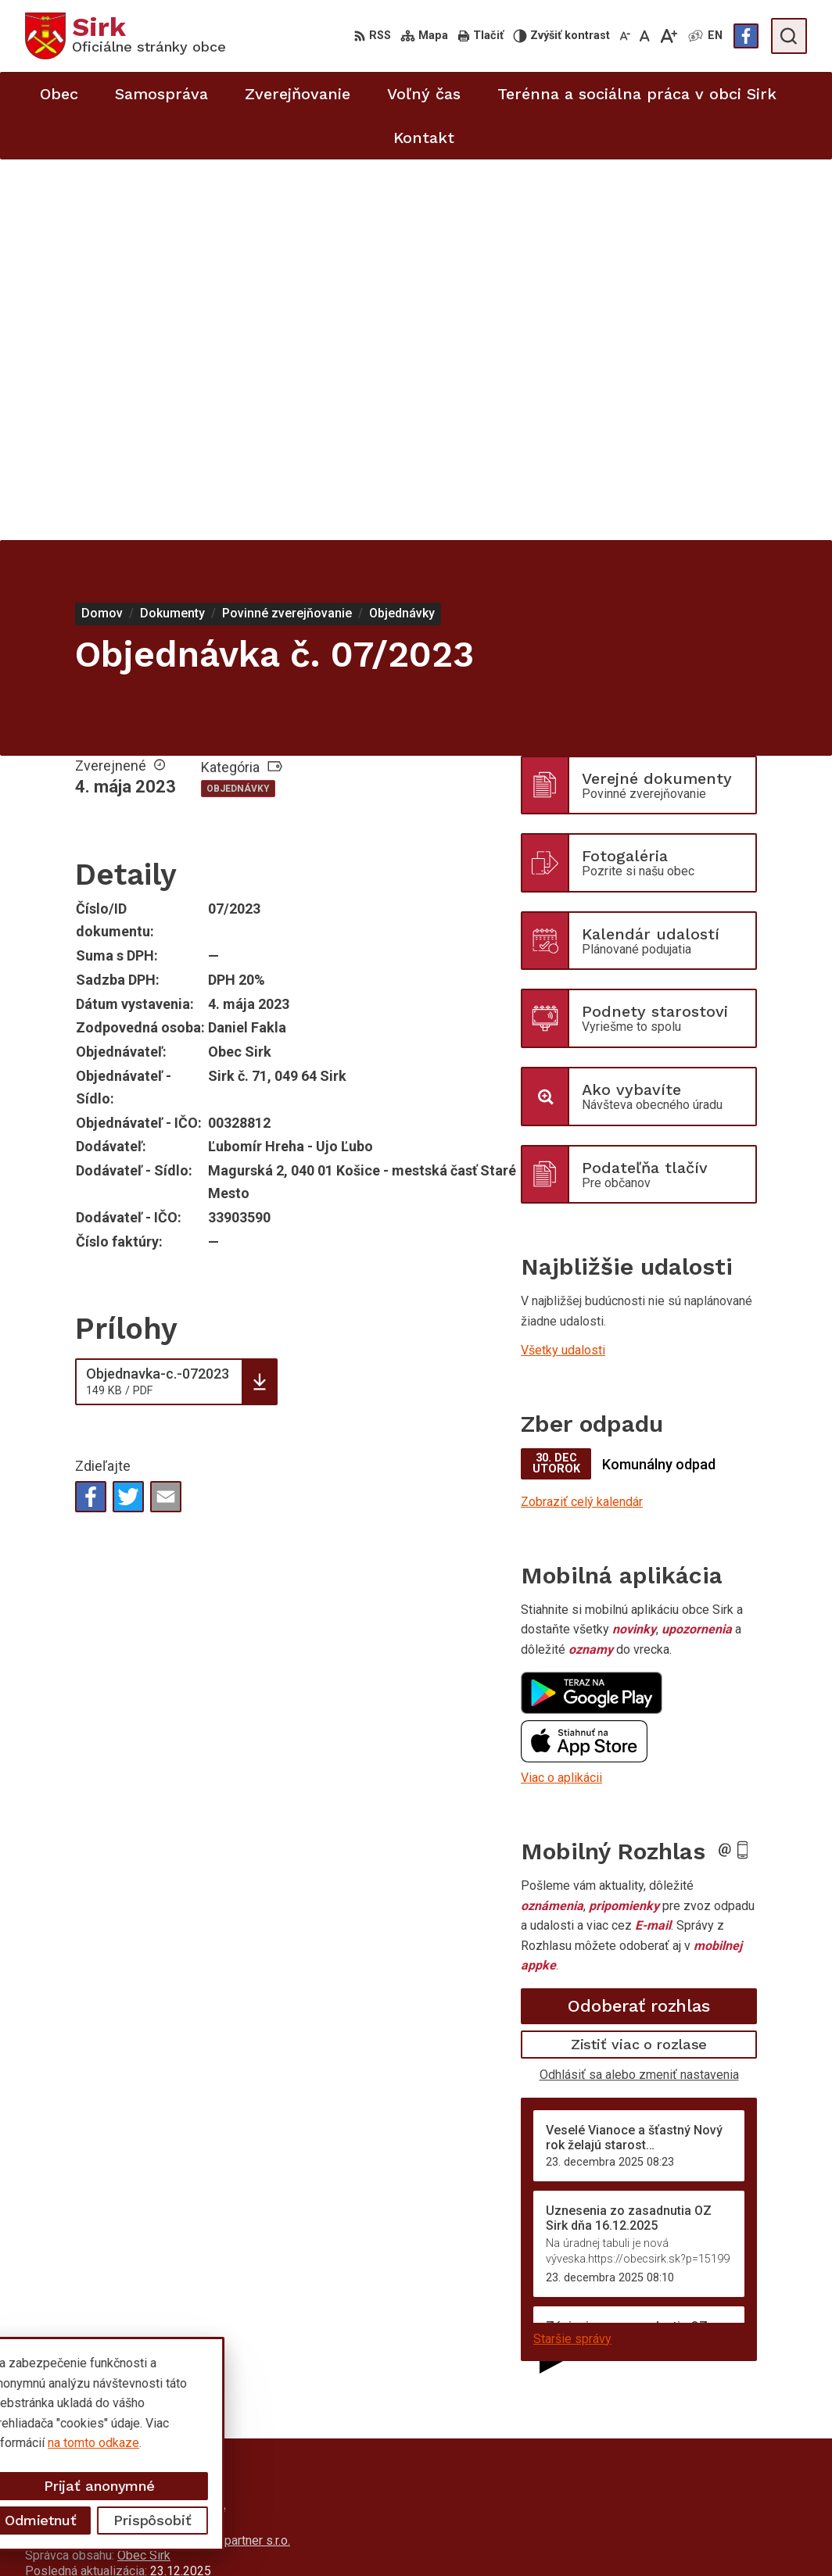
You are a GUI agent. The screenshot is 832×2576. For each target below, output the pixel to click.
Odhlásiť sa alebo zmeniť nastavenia (639, 1694)
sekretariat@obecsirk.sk (740, 2524)
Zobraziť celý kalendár (582, 1121)
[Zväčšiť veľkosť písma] (668, 36)
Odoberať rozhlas (639, 1625)
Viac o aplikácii (561, 1397)
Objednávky (238, 407)
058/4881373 (712, 2472)
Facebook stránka (722, 2542)
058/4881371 (712, 2489)
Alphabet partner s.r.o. (231, 2159)
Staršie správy (572, 1957)
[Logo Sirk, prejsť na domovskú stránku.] (125, 36)
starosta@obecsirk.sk (734, 2506)
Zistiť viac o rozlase (639, 1663)
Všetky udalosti (563, 969)
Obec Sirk (143, 2174)
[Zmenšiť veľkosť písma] (625, 36)
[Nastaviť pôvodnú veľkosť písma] (644, 36)
